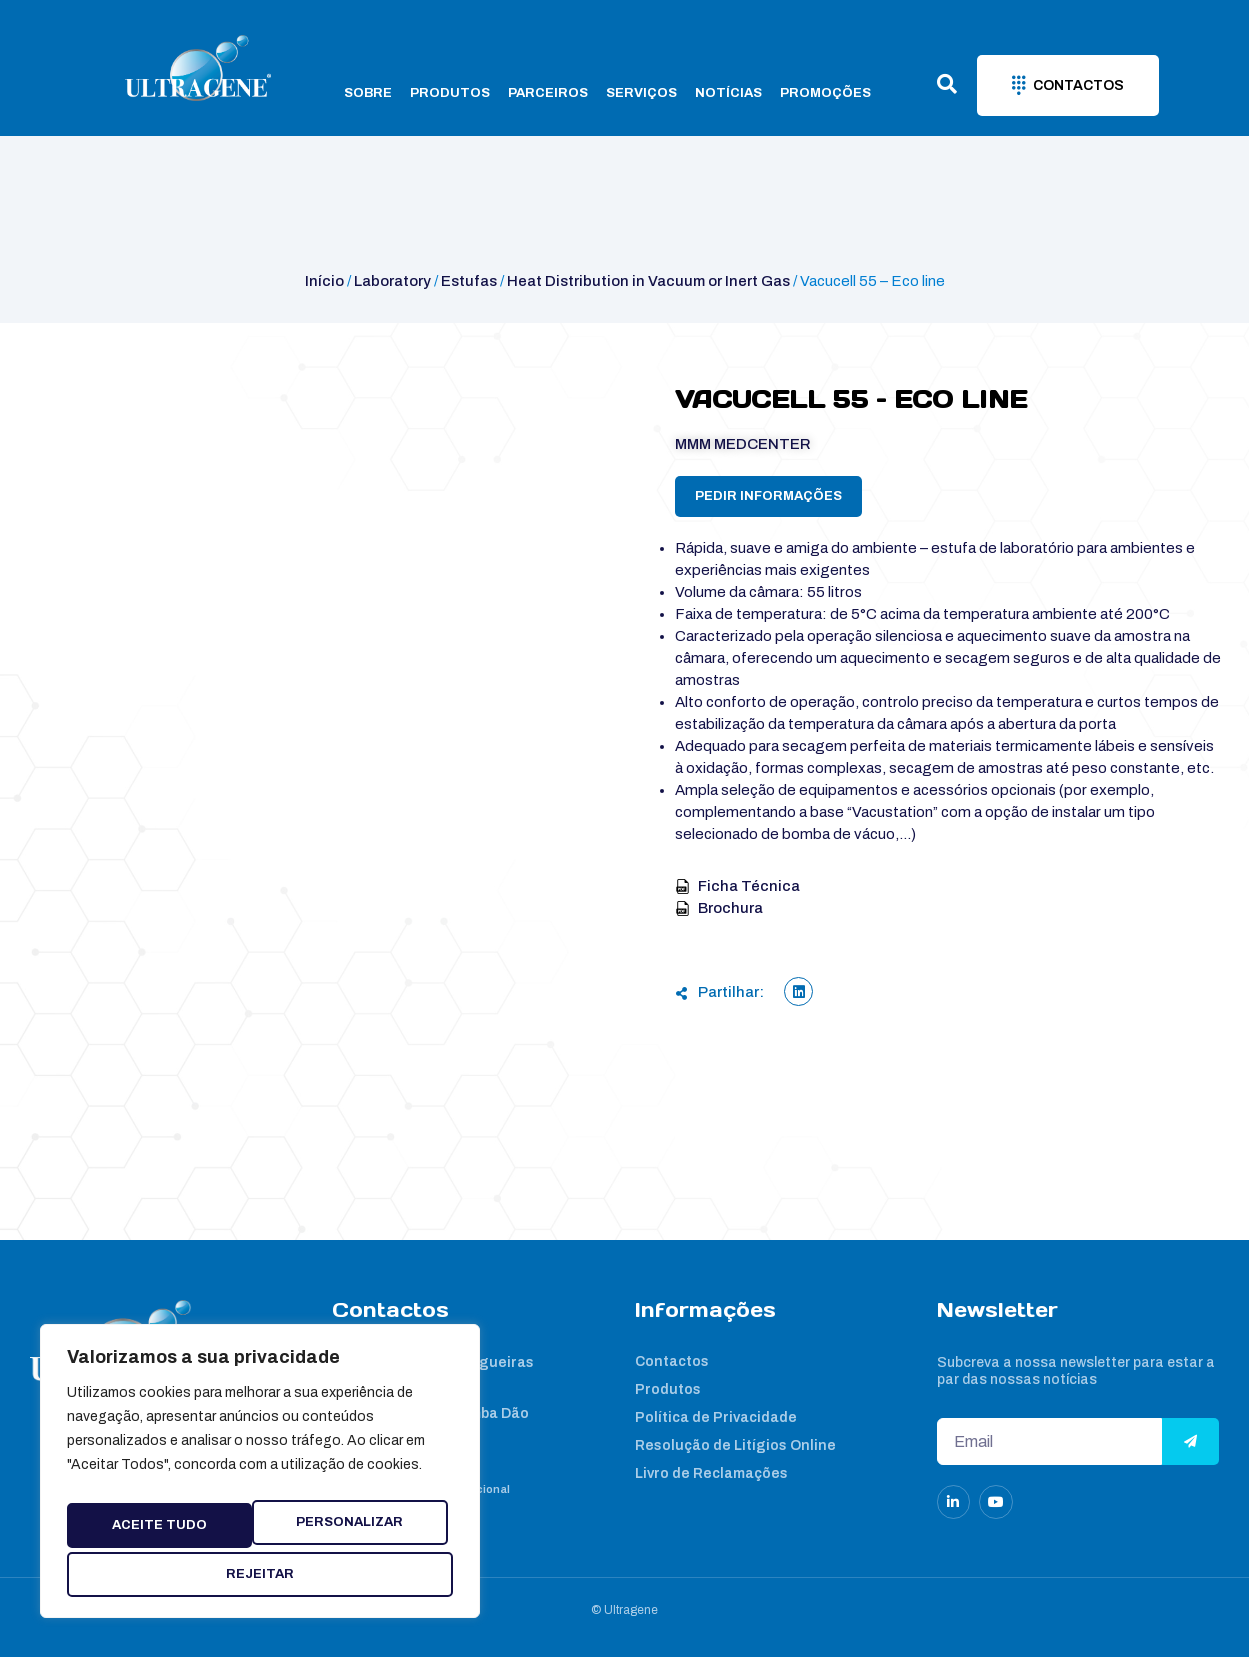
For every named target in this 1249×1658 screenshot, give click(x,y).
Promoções (825, 93)
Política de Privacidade (716, 1418)
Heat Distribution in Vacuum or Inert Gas (648, 281)
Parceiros (548, 93)
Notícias (728, 93)
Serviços (641, 93)
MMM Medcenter (743, 444)
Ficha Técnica (737, 886)
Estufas (469, 281)
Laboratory (392, 281)
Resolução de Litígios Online (735, 1446)
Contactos (672, 1362)
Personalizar (171, 1519)
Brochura (719, 908)
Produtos (450, 93)
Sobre (368, 93)
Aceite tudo (260, 1574)
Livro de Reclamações (711, 1474)
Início (324, 281)
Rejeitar (368, 1519)
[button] (799, 991)
